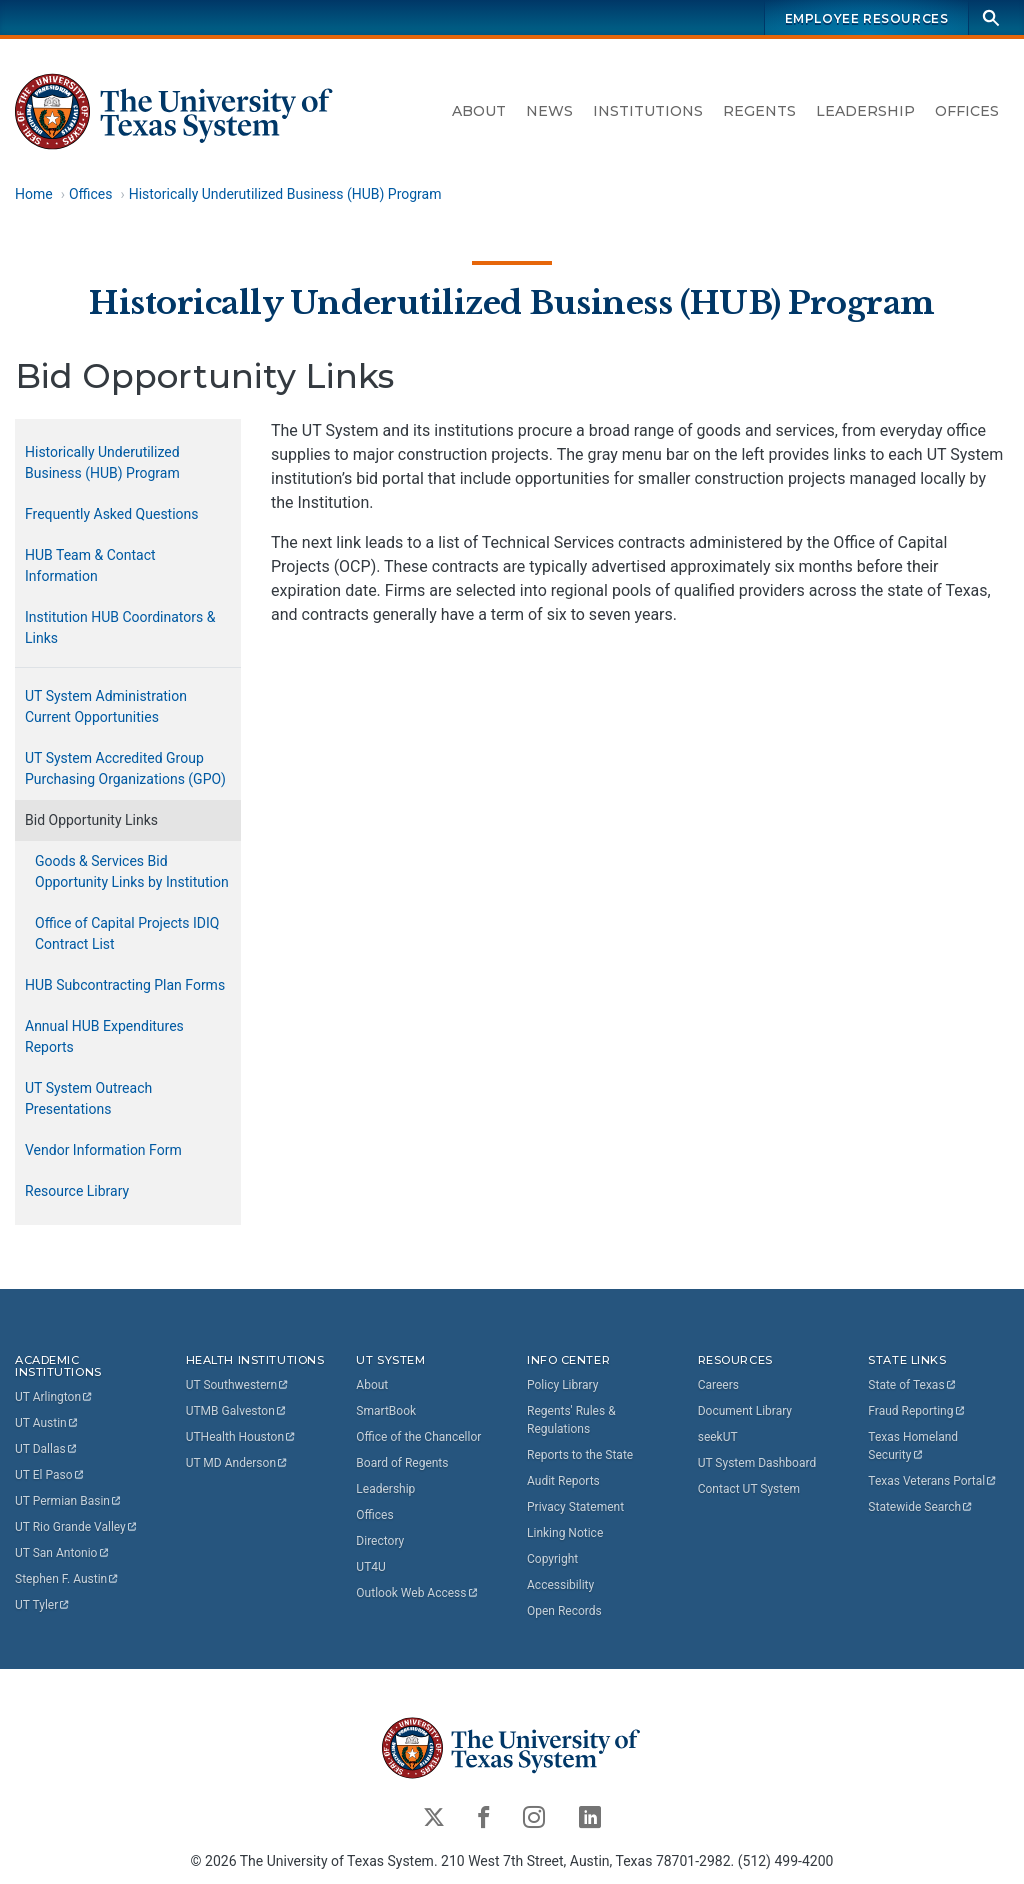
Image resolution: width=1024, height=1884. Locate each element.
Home (34, 194)
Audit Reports (563, 1481)
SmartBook (386, 1411)
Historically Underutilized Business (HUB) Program (285, 194)
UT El (50, 1475)
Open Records (564, 1611)
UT (54, 1397)
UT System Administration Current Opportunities (106, 706)
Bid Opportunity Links (91, 820)
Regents (759, 111)
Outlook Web (417, 1593)
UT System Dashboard (757, 1463)
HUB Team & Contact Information (90, 565)
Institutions (648, 111)
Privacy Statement (575, 1507)
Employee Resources (867, 18)
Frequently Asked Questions (112, 514)
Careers (718, 1385)
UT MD (237, 1463)
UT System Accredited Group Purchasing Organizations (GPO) (125, 768)
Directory (380, 1541)
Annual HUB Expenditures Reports (104, 1036)
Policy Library (562, 1385)
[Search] (991, 17)
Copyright (552, 1559)
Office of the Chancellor (418, 1437)
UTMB (237, 1411)
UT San (62, 1553)
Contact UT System (749, 1489)
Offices (967, 111)
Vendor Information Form (103, 1150)
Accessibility (560, 1585)
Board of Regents (402, 1463)
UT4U (370, 1567)
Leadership (865, 111)
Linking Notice (565, 1533)
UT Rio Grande (77, 1527)
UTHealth (241, 1437)
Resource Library (77, 1191)
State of (912, 1385)
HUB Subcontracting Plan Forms (125, 985)
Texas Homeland (914, 1446)
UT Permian (69, 1501)
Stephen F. (67, 1579)
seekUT (718, 1437)
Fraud (917, 1411)
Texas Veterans (933, 1481)
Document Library (745, 1411)
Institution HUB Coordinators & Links (120, 627)
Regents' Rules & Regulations (571, 1420)
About (479, 111)
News (549, 111)
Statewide (921, 1507)
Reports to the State (580, 1455)
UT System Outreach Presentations (88, 1098)
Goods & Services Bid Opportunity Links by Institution (132, 871)
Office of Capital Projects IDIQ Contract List (127, 933)
